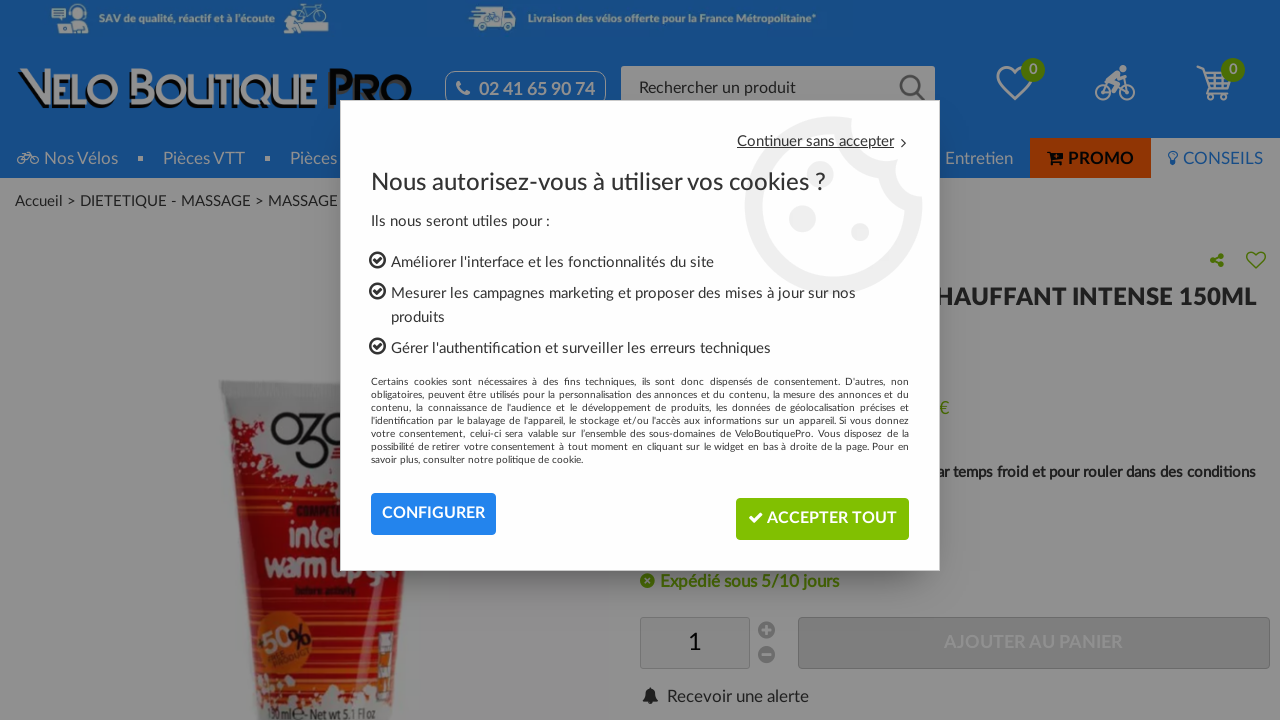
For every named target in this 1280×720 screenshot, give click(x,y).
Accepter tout (818, 513)
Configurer (433, 514)
